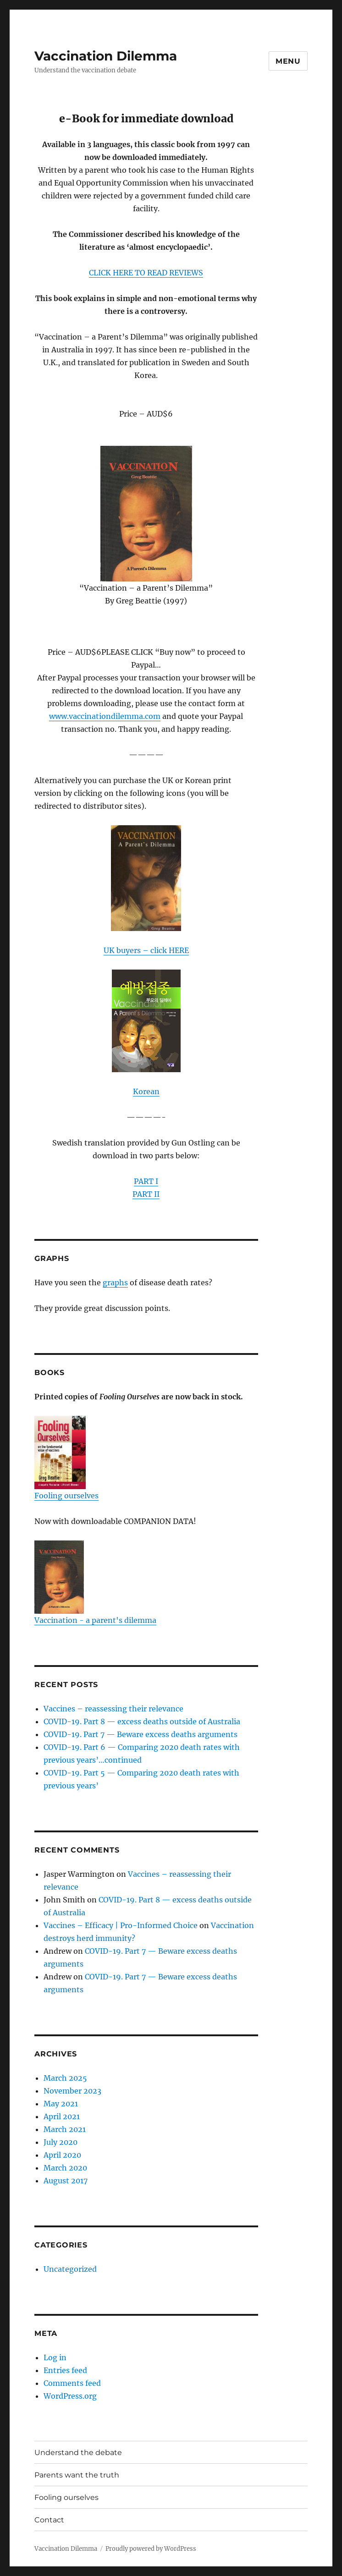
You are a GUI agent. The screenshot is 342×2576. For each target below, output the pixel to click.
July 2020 (60, 2142)
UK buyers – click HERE (146, 950)
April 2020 (62, 2154)
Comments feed (72, 2383)
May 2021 (61, 2103)
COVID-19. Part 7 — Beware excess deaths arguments (140, 1734)
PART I (146, 1181)
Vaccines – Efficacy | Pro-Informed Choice (121, 1925)
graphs (115, 1282)
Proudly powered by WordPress (150, 2549)
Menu (288, 61)
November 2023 (72, 2090)
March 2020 (65, 2167)
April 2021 (62, 2116)
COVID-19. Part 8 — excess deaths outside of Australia (142, 1721)
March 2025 (65, 2078)
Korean (146, 1091)
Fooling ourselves (66, 1458)
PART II (146, 1194)
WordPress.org (70, 2396)
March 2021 (65, 2129)
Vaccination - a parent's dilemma (95, 1582)
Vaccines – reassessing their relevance (113, 1708)
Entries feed (65, 2370)
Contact (49, 2520)
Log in (55, 2357)
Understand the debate (78, 2452)
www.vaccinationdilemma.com (104, 716)
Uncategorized (70, 2269)
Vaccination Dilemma (105, 56)
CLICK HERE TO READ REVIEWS (146, 272)
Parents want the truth (76, 2475)
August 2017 (66, 2180)
